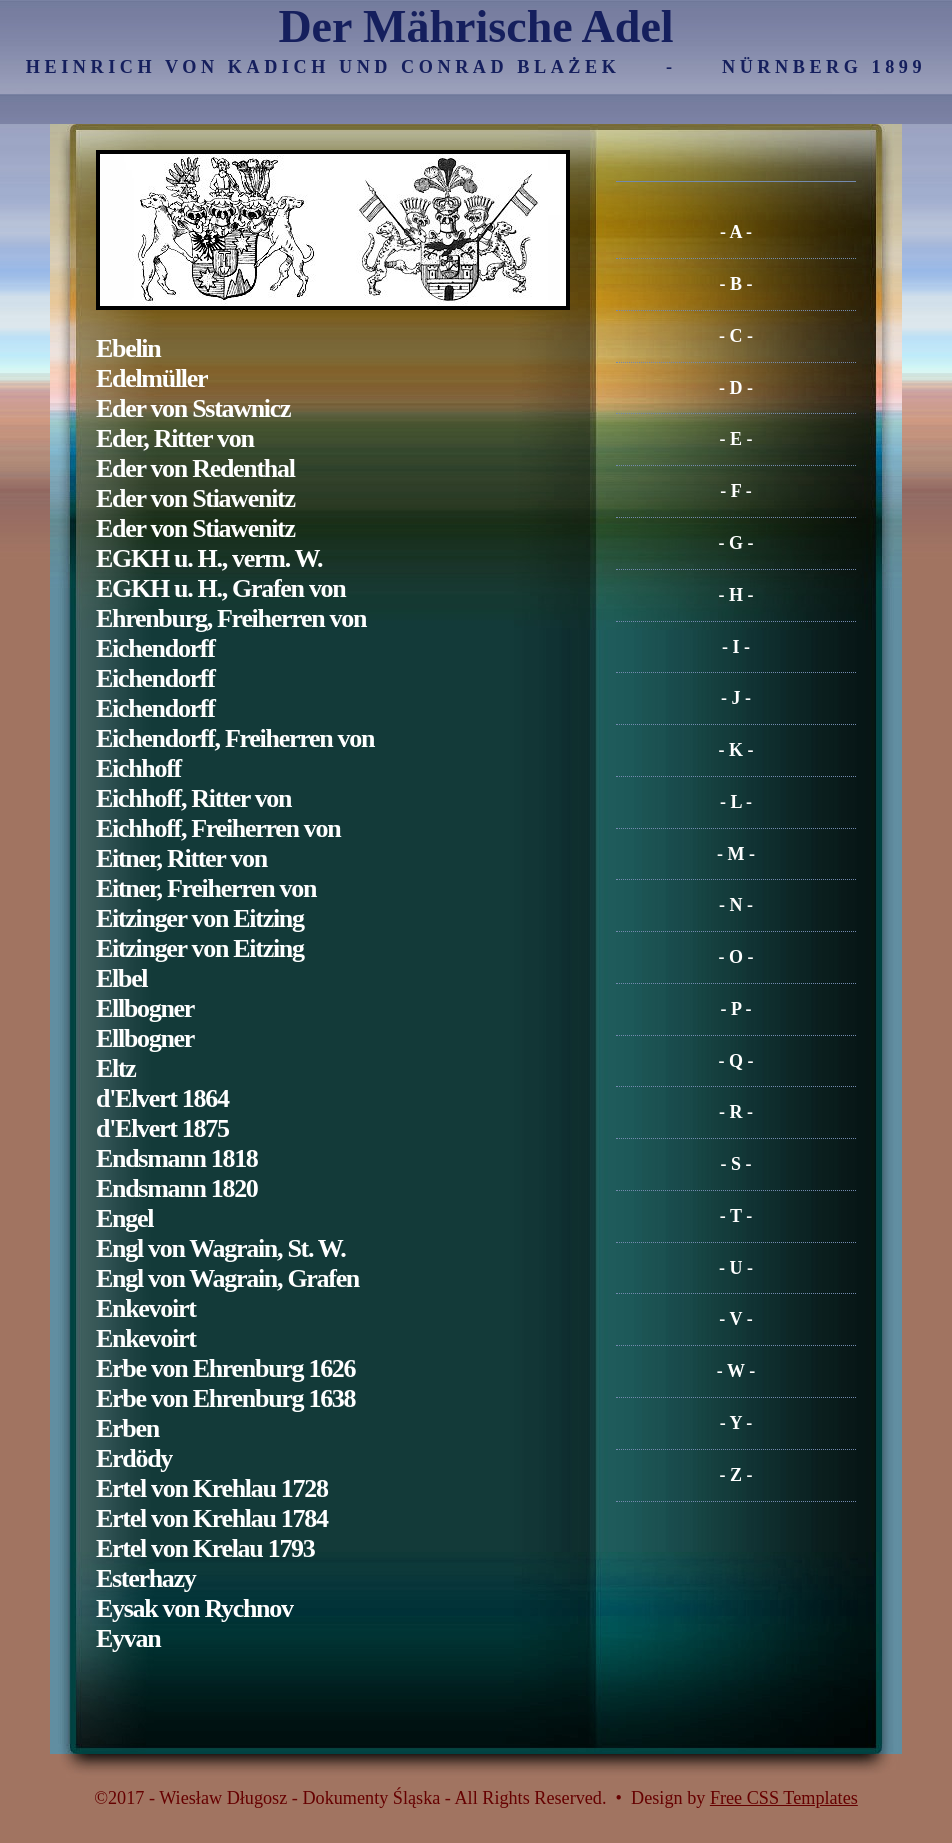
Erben (127, 1428)
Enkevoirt (146, 1308)
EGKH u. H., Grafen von (220, 588)
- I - (736, 647)
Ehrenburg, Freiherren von (231, 618)
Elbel (121, 978)
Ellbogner (145, 1008)
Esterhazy (146, 1578)
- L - (736, 802)
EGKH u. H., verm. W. (209, 558)
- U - (736, 1268)
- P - (736, 1009)
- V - (735, 1319)
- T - (736, 1216)
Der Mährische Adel (475, 26)
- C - (736, 336)
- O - (736, 957)
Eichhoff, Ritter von (193, 798)
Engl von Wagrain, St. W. (220, 1248)
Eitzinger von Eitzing (200, 918)
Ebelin (128, 348)
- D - (736, 388)
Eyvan (128, 1638)
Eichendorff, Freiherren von (235, 738)
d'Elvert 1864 (162, 1098)
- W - (736, 1371)
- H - (736, 595)
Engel (124, 1218)
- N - (736, 905)
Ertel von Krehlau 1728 (212, 1488)
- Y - (736, 1423)
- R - (736, 1112)
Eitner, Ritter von (181, 858)
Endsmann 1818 (177, 1158)
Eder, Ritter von (175, 438)
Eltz (116, 1068)
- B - (736, 284)
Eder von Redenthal (195, 468)
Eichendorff (155, 648)
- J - (736, 698)
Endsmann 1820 (177, 1188)
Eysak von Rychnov (194, 1608)
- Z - (736, 1475)
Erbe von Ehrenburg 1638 (225, 1398)
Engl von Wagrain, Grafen (227, 1278)
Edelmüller (151, 378)
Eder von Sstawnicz (193, 408)
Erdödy (134, 1458)
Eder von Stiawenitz (195, 498)
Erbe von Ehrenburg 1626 (225, 1368)
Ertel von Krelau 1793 (205, 1548)
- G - (736, 543)
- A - (736, 232)
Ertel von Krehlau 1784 (212, 1518)
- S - (736, 1164)
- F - (735, 491)
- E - (736, 439)
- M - (736, 854)
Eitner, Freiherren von (206, 888)
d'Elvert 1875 (162, 1128)
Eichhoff (138, 768)
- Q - (736, 1061)
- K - (736, 750)
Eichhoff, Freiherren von (218, 828)
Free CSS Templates (784, 1798)
